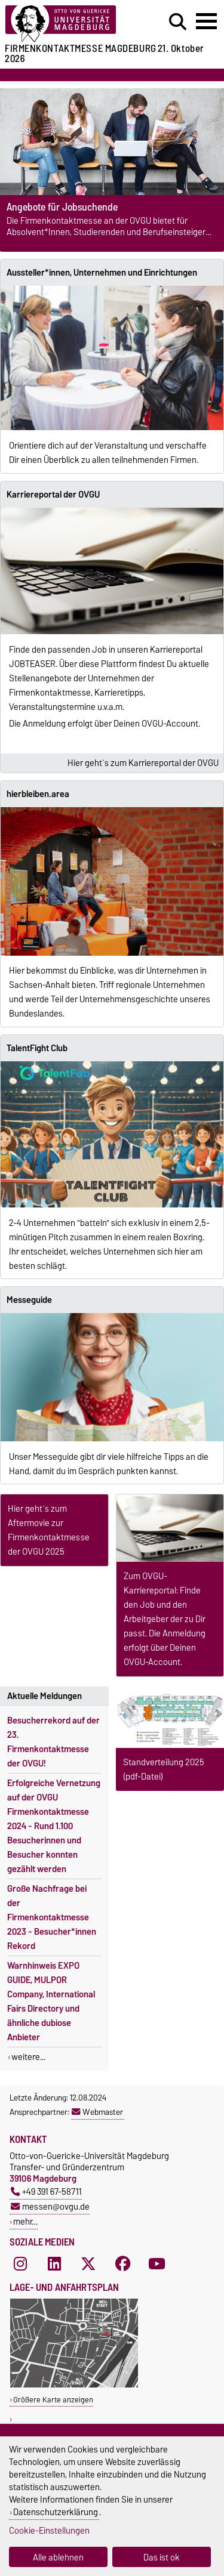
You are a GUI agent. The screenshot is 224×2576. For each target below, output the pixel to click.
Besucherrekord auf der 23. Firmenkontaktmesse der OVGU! (53, 1742)
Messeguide (29, 1300)
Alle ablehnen (58, 2557)
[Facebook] (123, 2263)
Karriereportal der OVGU (53, 494)
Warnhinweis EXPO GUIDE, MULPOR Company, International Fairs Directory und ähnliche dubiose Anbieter (51, 2001)
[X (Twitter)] (88, 2263)
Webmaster (97, 2112)
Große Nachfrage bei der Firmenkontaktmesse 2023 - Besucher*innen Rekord (51, 1917)
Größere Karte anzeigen (53, 2399)
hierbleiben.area (38, 794)
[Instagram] (20, 2263)
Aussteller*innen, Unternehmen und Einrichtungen (102, 272)
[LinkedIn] (54, 2263)
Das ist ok (161, 2557)
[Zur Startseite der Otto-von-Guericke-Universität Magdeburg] (69, 24)
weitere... (28, 2057)
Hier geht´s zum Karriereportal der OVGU (143, 763)
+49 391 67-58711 (46, 2191)
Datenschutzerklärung (55, 2511)
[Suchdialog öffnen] (177, 22)
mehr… (25, 2221)
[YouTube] (157, 2263)
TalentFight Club (37, 1048)
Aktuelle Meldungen (44, 1696)
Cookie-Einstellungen (49, 2530)
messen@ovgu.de (50, 2206)
